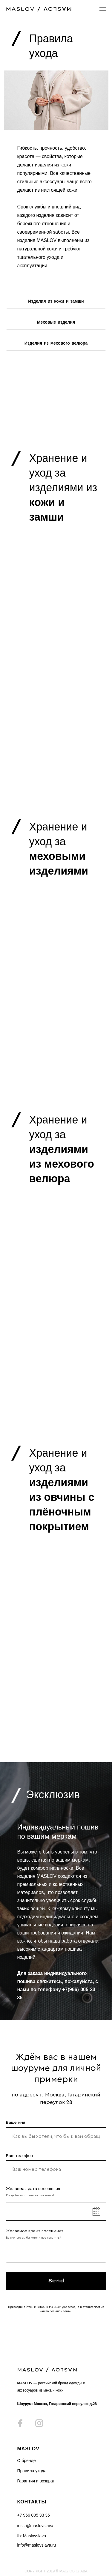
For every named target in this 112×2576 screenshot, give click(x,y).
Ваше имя (15, 2122)
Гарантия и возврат (36, 2481)
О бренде (26, 2460)
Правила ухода (32, 2470)
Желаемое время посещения (34, 2231)
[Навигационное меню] (102, 9)
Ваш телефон (19, 2156)
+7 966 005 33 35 (33, 2515)
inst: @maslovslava (35, 2525)
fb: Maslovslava (31, 2535)
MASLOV (28, 2448)
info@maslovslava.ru (36, 2545)
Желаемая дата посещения (33, 2189)
